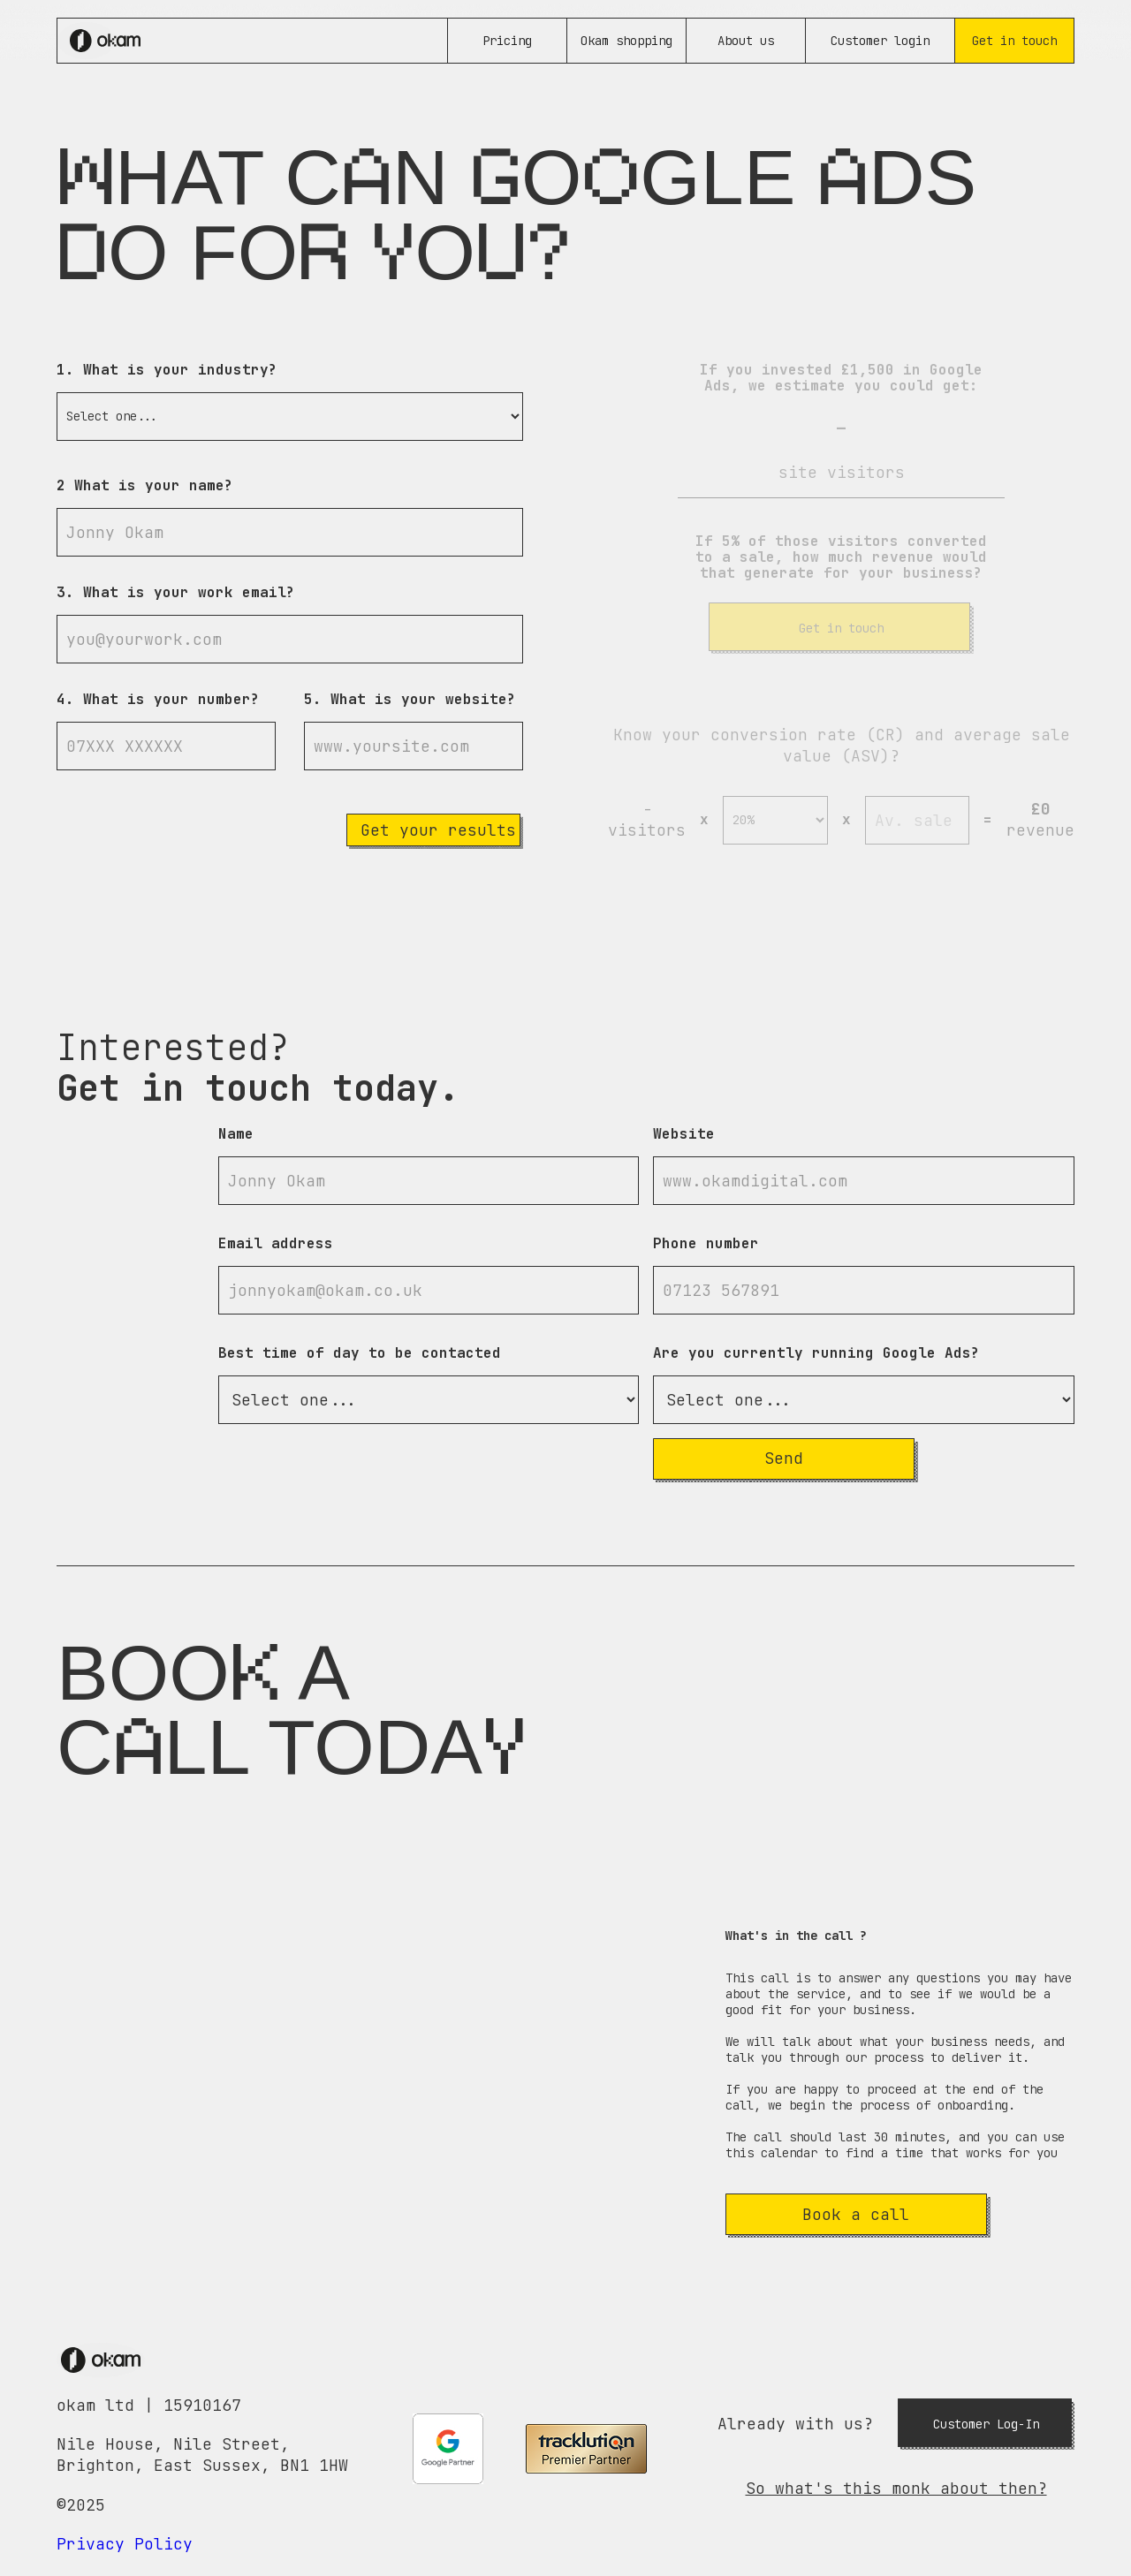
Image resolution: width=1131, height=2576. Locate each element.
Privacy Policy (125, 2544)
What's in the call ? (796, 1935)
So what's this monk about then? (896, 2488)
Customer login (880, 41)
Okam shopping (626, 41)
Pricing (507, 41)
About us (745, 41)
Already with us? (795, 2423)
